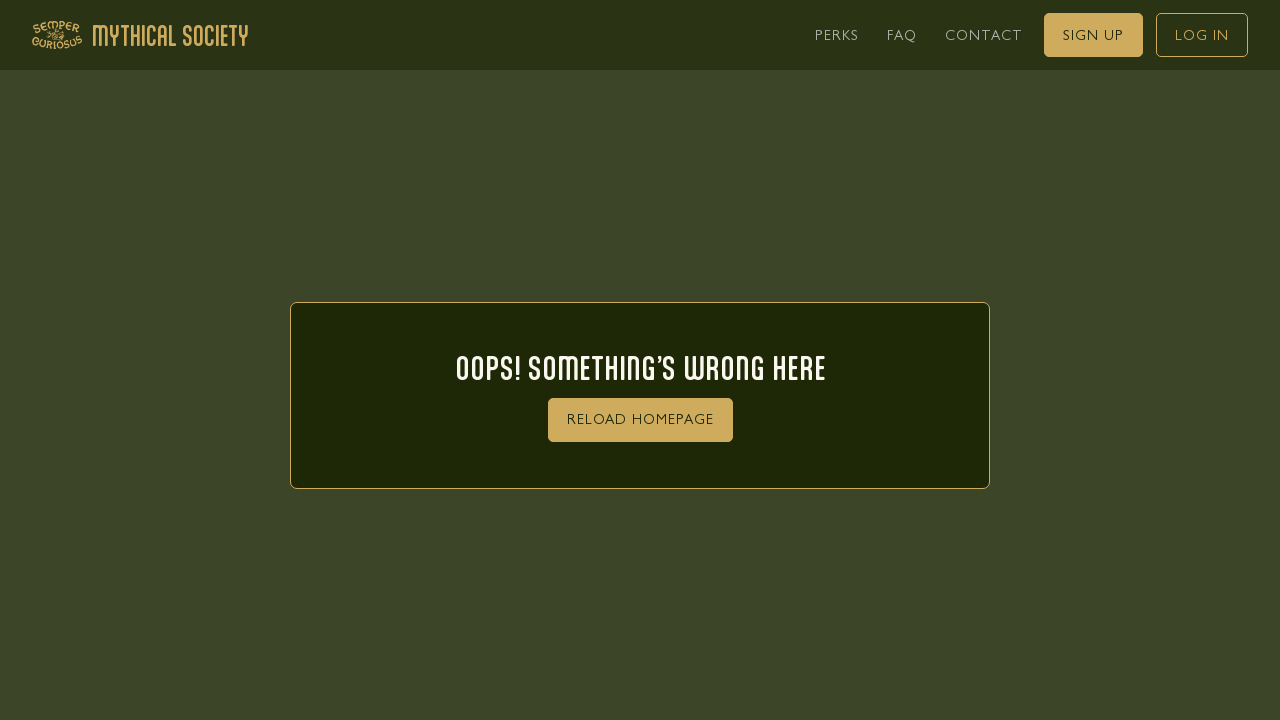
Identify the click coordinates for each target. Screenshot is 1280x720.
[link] (837, 35)
